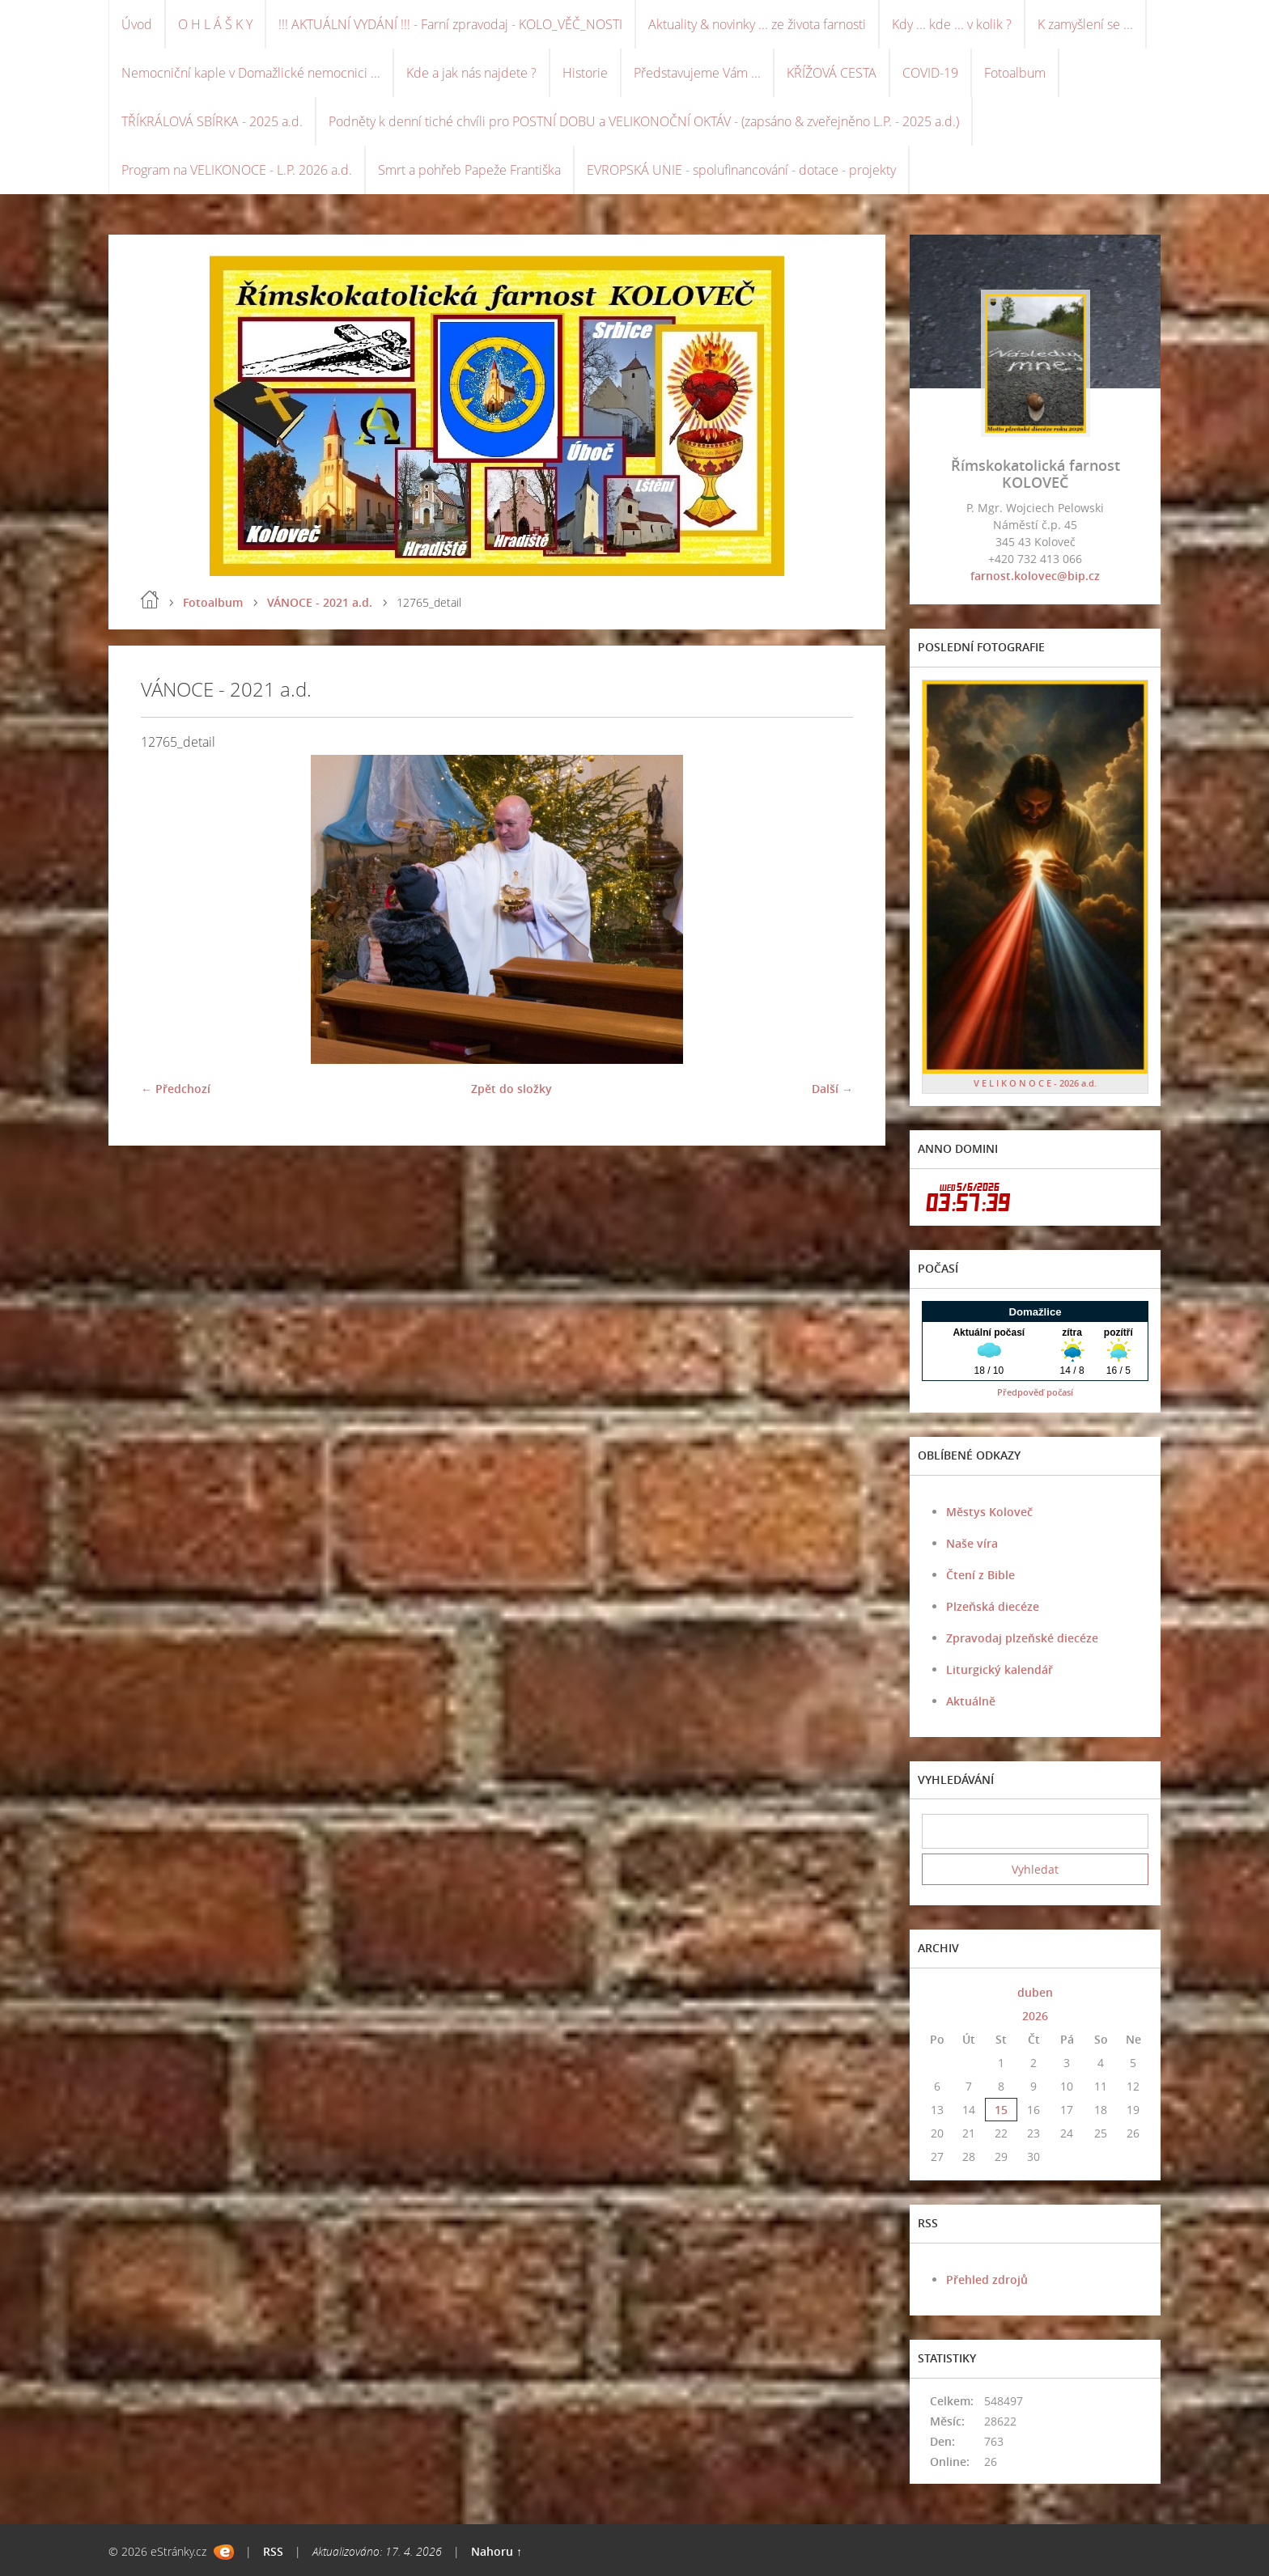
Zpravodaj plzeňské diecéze (1022, 1638)
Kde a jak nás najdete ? (471, 73)
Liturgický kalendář (999, 1669)
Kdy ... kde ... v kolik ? (952, 24)
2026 (1035, 2015)
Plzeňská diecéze (992, 1606)
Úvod (136, 24)
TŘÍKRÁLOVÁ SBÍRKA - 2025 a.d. (212, 121)
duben (1035, 1992)
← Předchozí (175, 1088)
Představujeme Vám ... (697, 73)
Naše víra (972, 1543)
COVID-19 (930, 73)
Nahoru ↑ (496, 2551)
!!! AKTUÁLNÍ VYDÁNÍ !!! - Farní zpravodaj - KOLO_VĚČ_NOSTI (450, 24)
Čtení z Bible (980, 1574)
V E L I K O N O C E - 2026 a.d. (1035, 1083)
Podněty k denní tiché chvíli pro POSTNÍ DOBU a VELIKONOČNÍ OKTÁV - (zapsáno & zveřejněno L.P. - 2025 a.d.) (644, 121)
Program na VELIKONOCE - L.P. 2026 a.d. (236, 170)
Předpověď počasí (1035, 1392)
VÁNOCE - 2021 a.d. (319, 602)
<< (937, 1992)
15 (1001, 2109)
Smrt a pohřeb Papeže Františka (469, 170)
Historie (585, 73)
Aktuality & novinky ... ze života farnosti (757, 24)
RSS (273, 2551)
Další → (832, 1088)
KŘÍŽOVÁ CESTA (831, 73)
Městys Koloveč (989, 1511)
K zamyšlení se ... (1085, 24)
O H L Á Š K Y (215, 24)
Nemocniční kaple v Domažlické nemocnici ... (250, 73)
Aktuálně (970, 1701)
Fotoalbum (1015, 73)
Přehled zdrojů (987, 2279)
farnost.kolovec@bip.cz (1035, 575)
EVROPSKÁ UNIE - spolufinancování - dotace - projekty (741, 170)
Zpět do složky (511, 1088)
